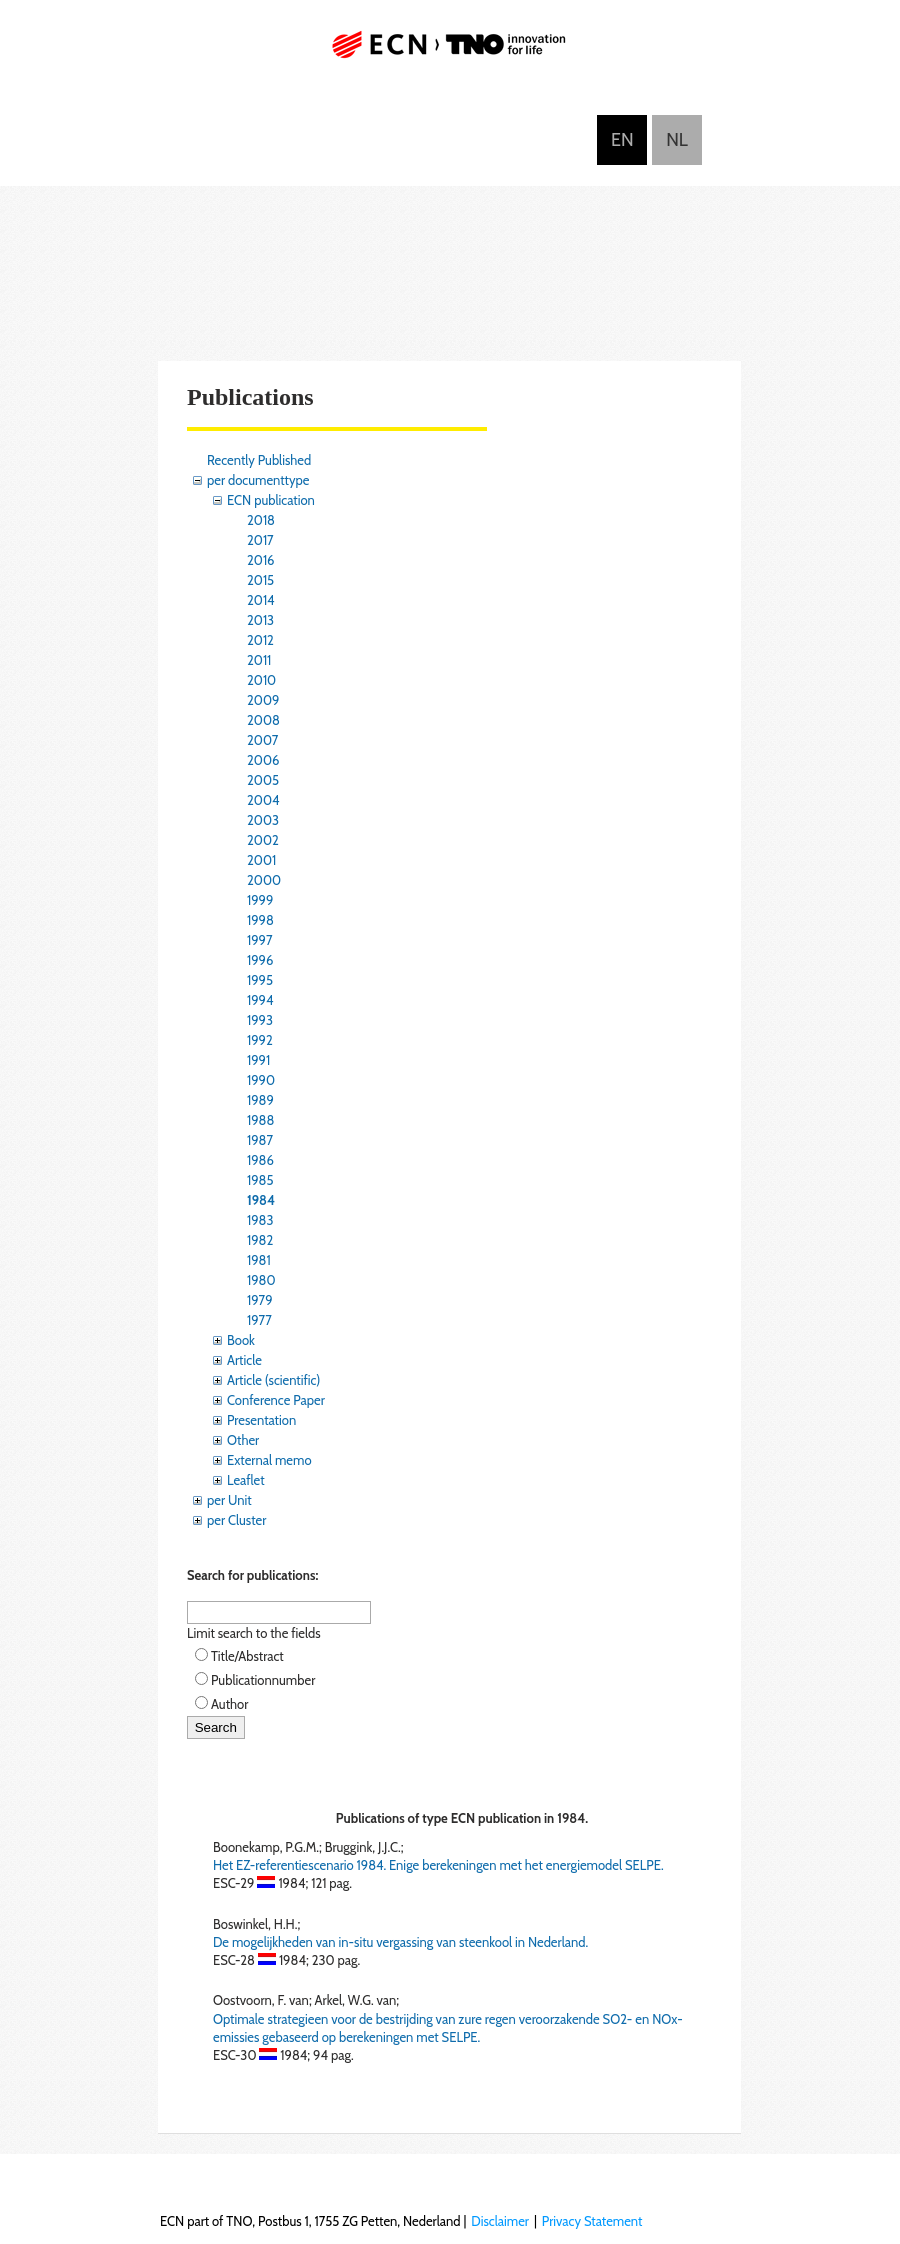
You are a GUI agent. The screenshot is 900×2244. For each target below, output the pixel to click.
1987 (260, 1140)
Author (229, 1704)
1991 (258, 1060)
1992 (260, 1040)
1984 (261, 1200)
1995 (260, 980)
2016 (261, 560)
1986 (260, 1160)
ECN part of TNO (450, 52)
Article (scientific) (273, 1380)
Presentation (261, 1420)
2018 (261, 520)
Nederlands (677, 140)
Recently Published (259, 460)
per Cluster (236, 1520)
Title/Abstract (247, 1656)
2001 (261, 860)
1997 (260, 940)
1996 (260, 960)
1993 (260, 1020)
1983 (260, 1220)
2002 (263, 840)
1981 (259, 1260)
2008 (263, 720)
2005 (263, 780)
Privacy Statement (592, 2221)
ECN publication (271, 500)
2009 (263, 700)
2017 (260, 540)
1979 (260, 1300)
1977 (259, 1320)
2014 (261, 600)
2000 (264, 880)
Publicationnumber (263, 1680)
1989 (260, 1100)
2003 (263, 820)
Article (244, 1360)
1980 (261, 1280)
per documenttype (258, 480)
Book (241, 1340)
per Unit (229, 1500)
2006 (263, 760)
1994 (260, 1000)
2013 (260, 620)
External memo (269, 1460)
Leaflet (246, 1480)
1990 (261, 1080)
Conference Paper (276, 1400)
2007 (262, 740)
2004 (263, 800)
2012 (260, 640)
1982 (260, 1240)
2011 (259, 660)
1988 (260, 1120)
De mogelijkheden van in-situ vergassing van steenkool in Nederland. (400, 1942)
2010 (261, 680)
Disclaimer (500, 2221)
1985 (260, 1180)
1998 (260, 920)
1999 (260, 900)
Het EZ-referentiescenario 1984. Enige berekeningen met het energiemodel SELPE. (438, 1865)
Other (243, 1440)
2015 (260, 580)
